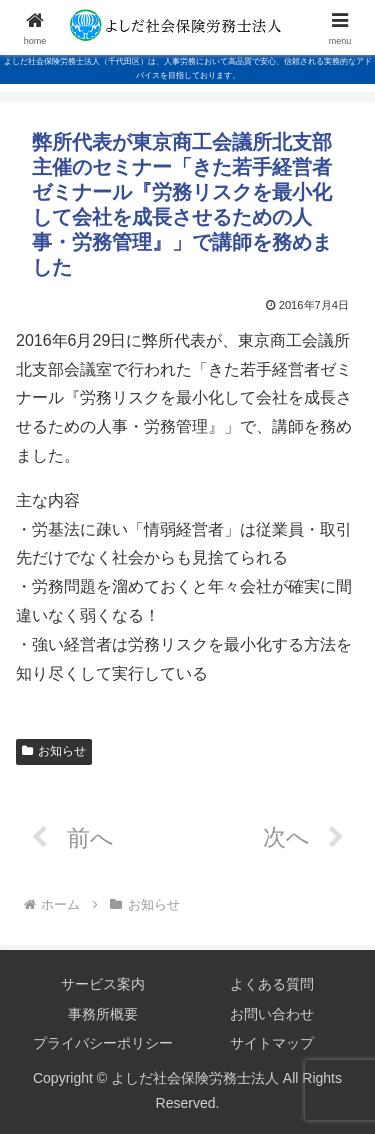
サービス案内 (103, 984)
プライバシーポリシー (103, 1043)
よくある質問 (272, 984)
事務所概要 (103, 1014)
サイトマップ (272, 1043)
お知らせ (54, 751)
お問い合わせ (272, 1014)
